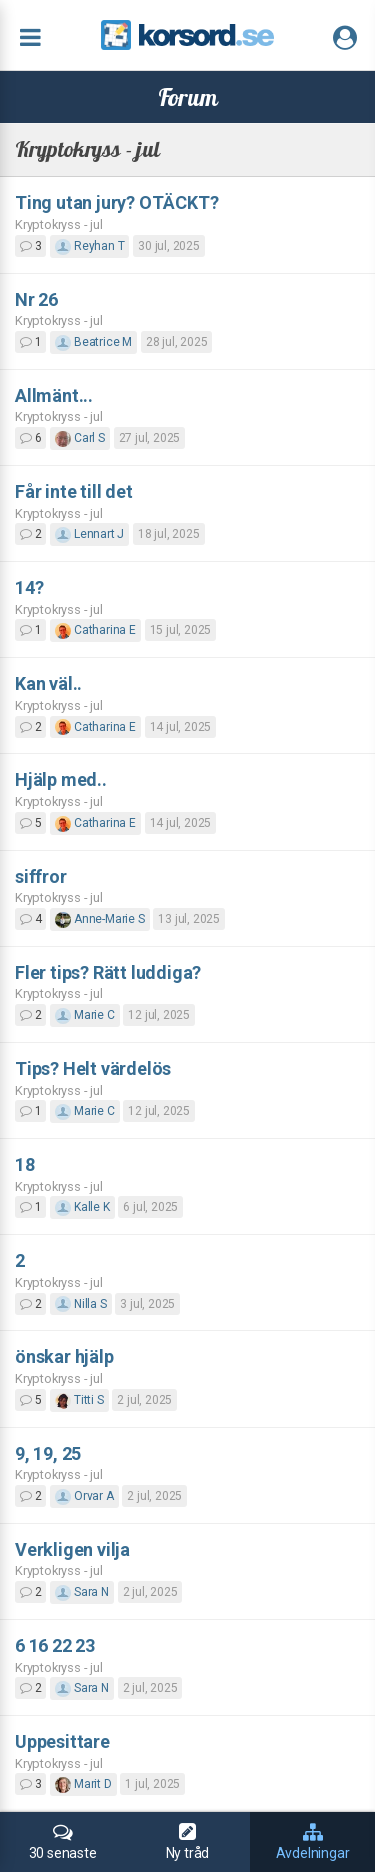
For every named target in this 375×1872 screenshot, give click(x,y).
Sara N (82, 1592)
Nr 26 (36, 299)
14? (29, 587)
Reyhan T (89, 246)
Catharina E (95, 630)
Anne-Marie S (99, 919)
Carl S (80, 438)
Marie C (84, 1015)
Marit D (83, 1784)
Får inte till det (74, 491)
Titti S (79, 1400)
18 (25, 1164)
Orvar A (84, 1496)
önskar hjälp (64, 1356)
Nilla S (80, 1304)
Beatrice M (93, 342)
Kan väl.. (48, 683)
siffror (41, 876)
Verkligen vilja (72, 1549)
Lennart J (89, 534)
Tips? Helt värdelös (93, 1068)
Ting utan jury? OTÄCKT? (116, 202)
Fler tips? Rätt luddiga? (108, 972)
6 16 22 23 (55, 1645)
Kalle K (82, 1207)
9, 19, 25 (48, 1453)
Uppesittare (62, 1741)
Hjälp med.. (61, 779)
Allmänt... (54, 395)
